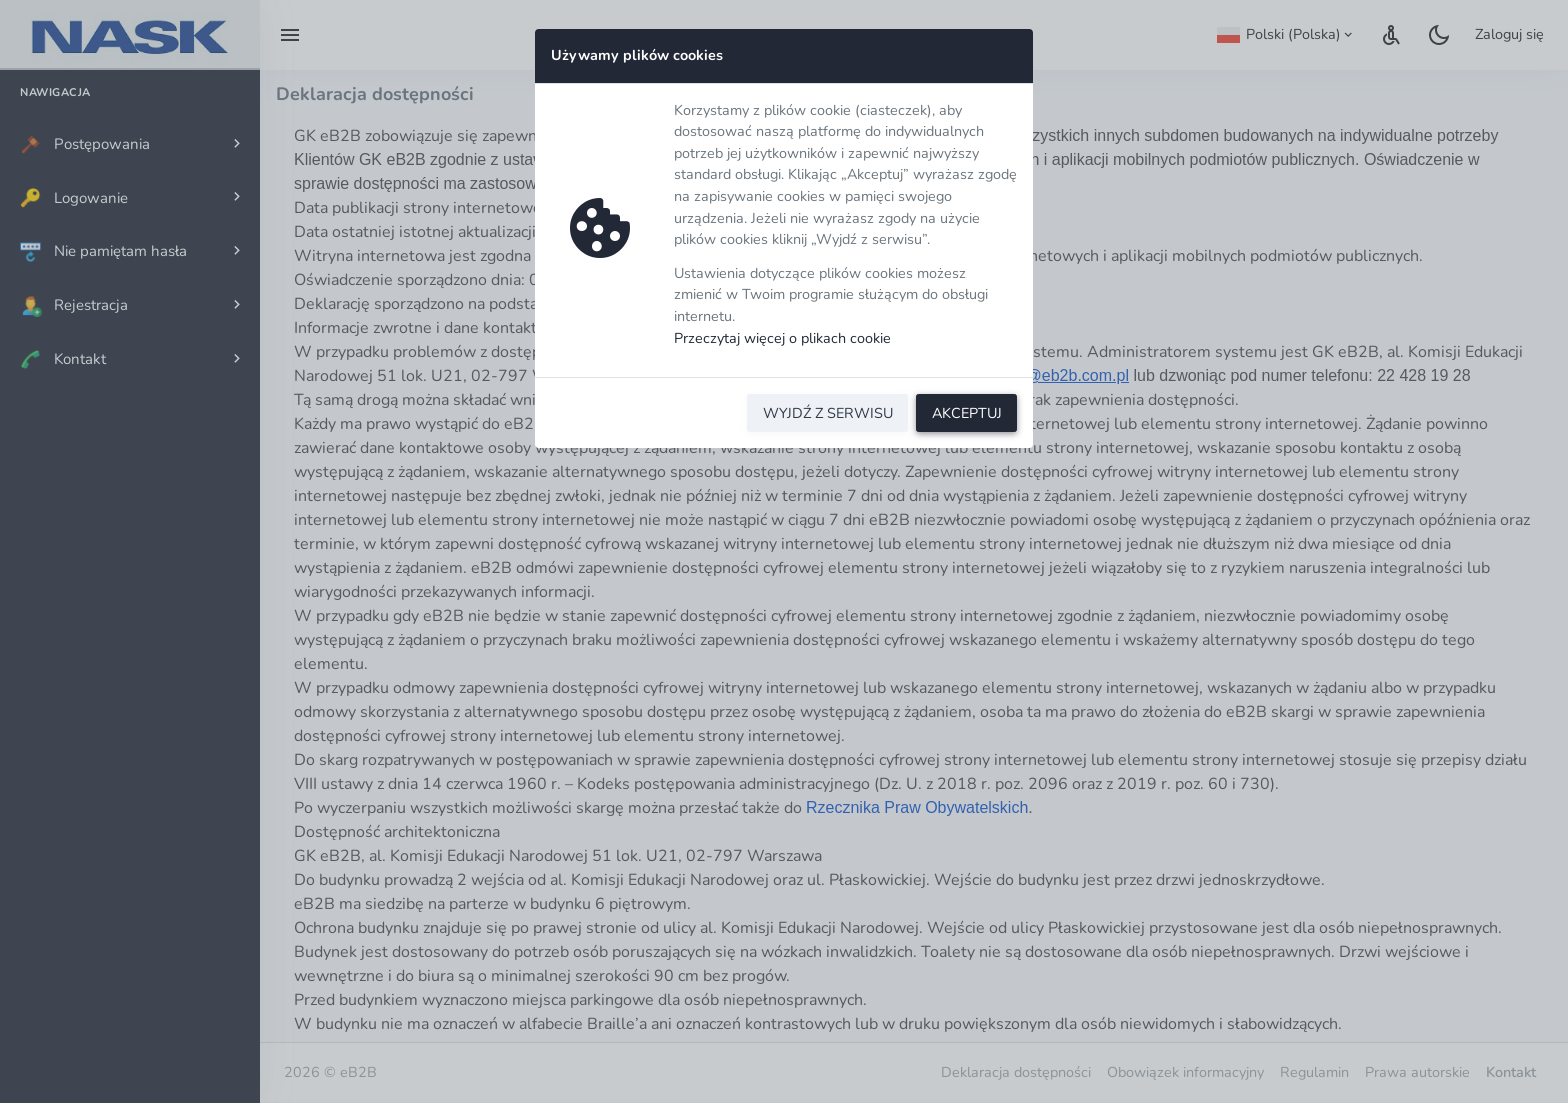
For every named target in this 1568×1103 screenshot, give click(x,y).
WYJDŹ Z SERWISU (828, 413)
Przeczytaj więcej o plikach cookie (782, 338)
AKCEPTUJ (967, 413)
